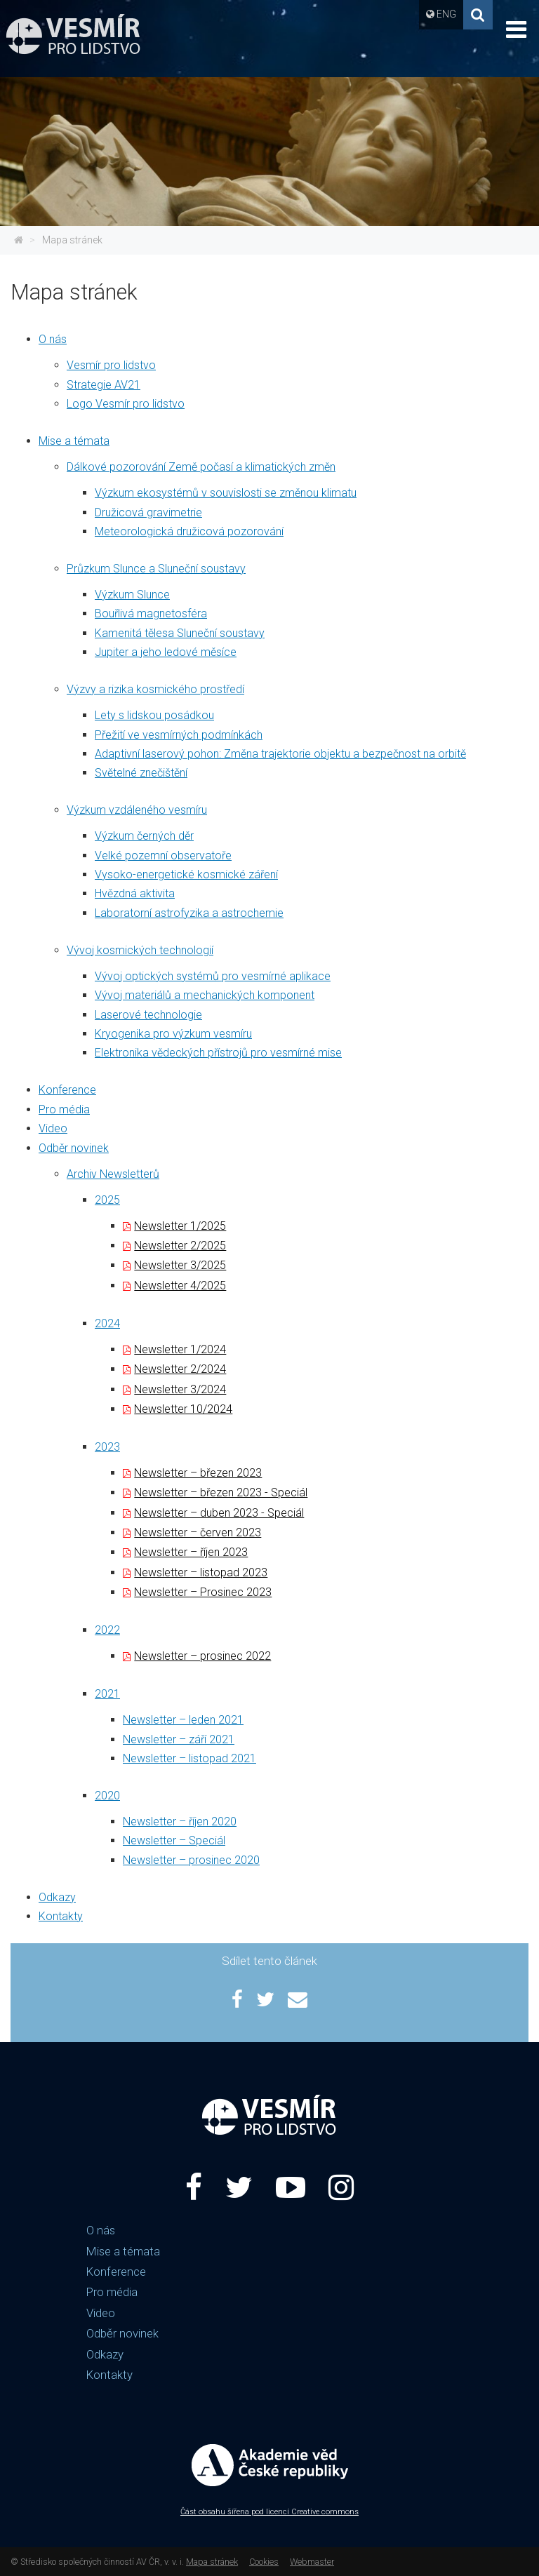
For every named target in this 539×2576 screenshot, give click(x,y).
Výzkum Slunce (132, 594)
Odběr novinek (74, 1148)
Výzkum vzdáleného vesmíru (137, 810)
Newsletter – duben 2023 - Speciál (219, 1513)
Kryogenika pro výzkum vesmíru (173, 1033)
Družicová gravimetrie (148, 512)
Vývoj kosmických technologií (140, 950)
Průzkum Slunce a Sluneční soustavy (156, 568)
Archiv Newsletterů (113, 1174)
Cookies (264, 2561)
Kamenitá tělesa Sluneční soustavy (180, 633)
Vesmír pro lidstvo (111, 365)
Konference (67, 1089)
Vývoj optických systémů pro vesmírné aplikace (213, 976)
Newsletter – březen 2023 (198, 1473)
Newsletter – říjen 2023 (191, 1552)
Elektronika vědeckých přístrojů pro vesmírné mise (218, 1052)
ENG (446, 14)
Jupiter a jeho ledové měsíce (166, 652)
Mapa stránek (72, 240)
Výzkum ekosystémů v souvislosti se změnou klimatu (226, 492)
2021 (107, 1693)
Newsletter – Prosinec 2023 (203, 1592)
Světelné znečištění (141, 772)
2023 (107, 1447)
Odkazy (57, 1897)
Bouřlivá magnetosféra (151, 613)
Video (53, 1128)
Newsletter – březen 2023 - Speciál (220, 1492)
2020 (107, 1795)
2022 (107, 1630)
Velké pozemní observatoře (163, 855)
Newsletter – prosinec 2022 (202, 1656)
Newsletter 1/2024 (180, 1349)
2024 (107, 1323)
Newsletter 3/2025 (180, 1265)
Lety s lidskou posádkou (154, 715)
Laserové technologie (148, 1014)
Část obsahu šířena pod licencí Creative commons (269, 2511)
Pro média (64, 1109)
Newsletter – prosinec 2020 (191, 1860)
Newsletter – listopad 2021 (189, 1758)
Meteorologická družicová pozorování (189, 531)
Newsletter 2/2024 (180, 1369)
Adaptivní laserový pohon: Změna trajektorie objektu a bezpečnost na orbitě (280, 753)
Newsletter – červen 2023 (197, 1532)
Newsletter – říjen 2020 (180, 1821)
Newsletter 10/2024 (183, 1409)
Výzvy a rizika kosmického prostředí (155, 689)
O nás (53, 339)
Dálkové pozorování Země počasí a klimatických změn (201, 467)
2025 (107, 1200)
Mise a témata (74, 441)
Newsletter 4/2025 (180, 1285)
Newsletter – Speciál (174, 1840)
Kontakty (61, 1916)
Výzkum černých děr (144, 836)
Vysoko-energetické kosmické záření (186, 874)
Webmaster (312, 2561)
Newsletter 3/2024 (180, 1389)
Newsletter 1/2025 (180, 1226)
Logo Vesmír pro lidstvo (126, 403)
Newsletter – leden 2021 (183, 1719)
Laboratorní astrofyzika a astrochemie (189, 913)
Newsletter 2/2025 (180, 1245)
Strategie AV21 (103, 384)
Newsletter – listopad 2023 (200, 1572)
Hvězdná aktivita (135, 893)
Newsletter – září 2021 (178, 1739)
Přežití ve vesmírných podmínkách (178, 735)
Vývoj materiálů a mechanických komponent (204, 995)
